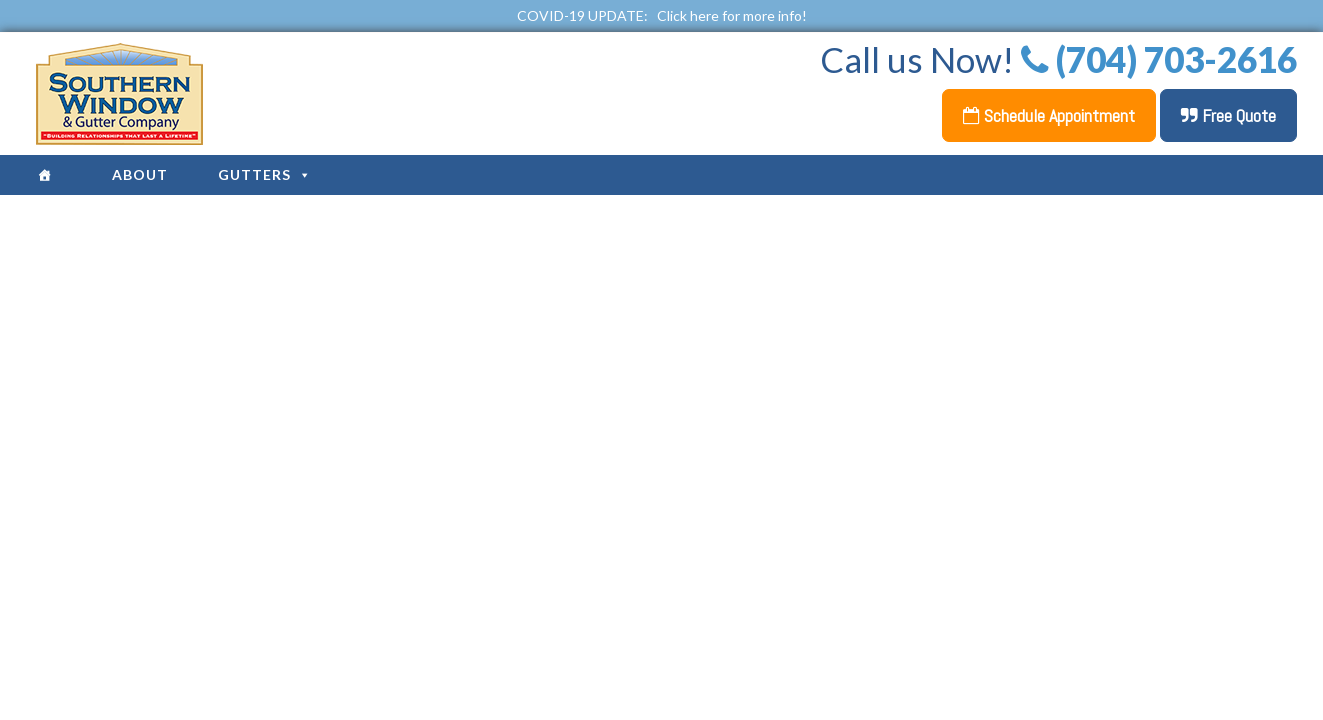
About (140, 174)
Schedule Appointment (1049, 115)
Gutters (265, 174)
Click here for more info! (732, 15)
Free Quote (1228, 115)
